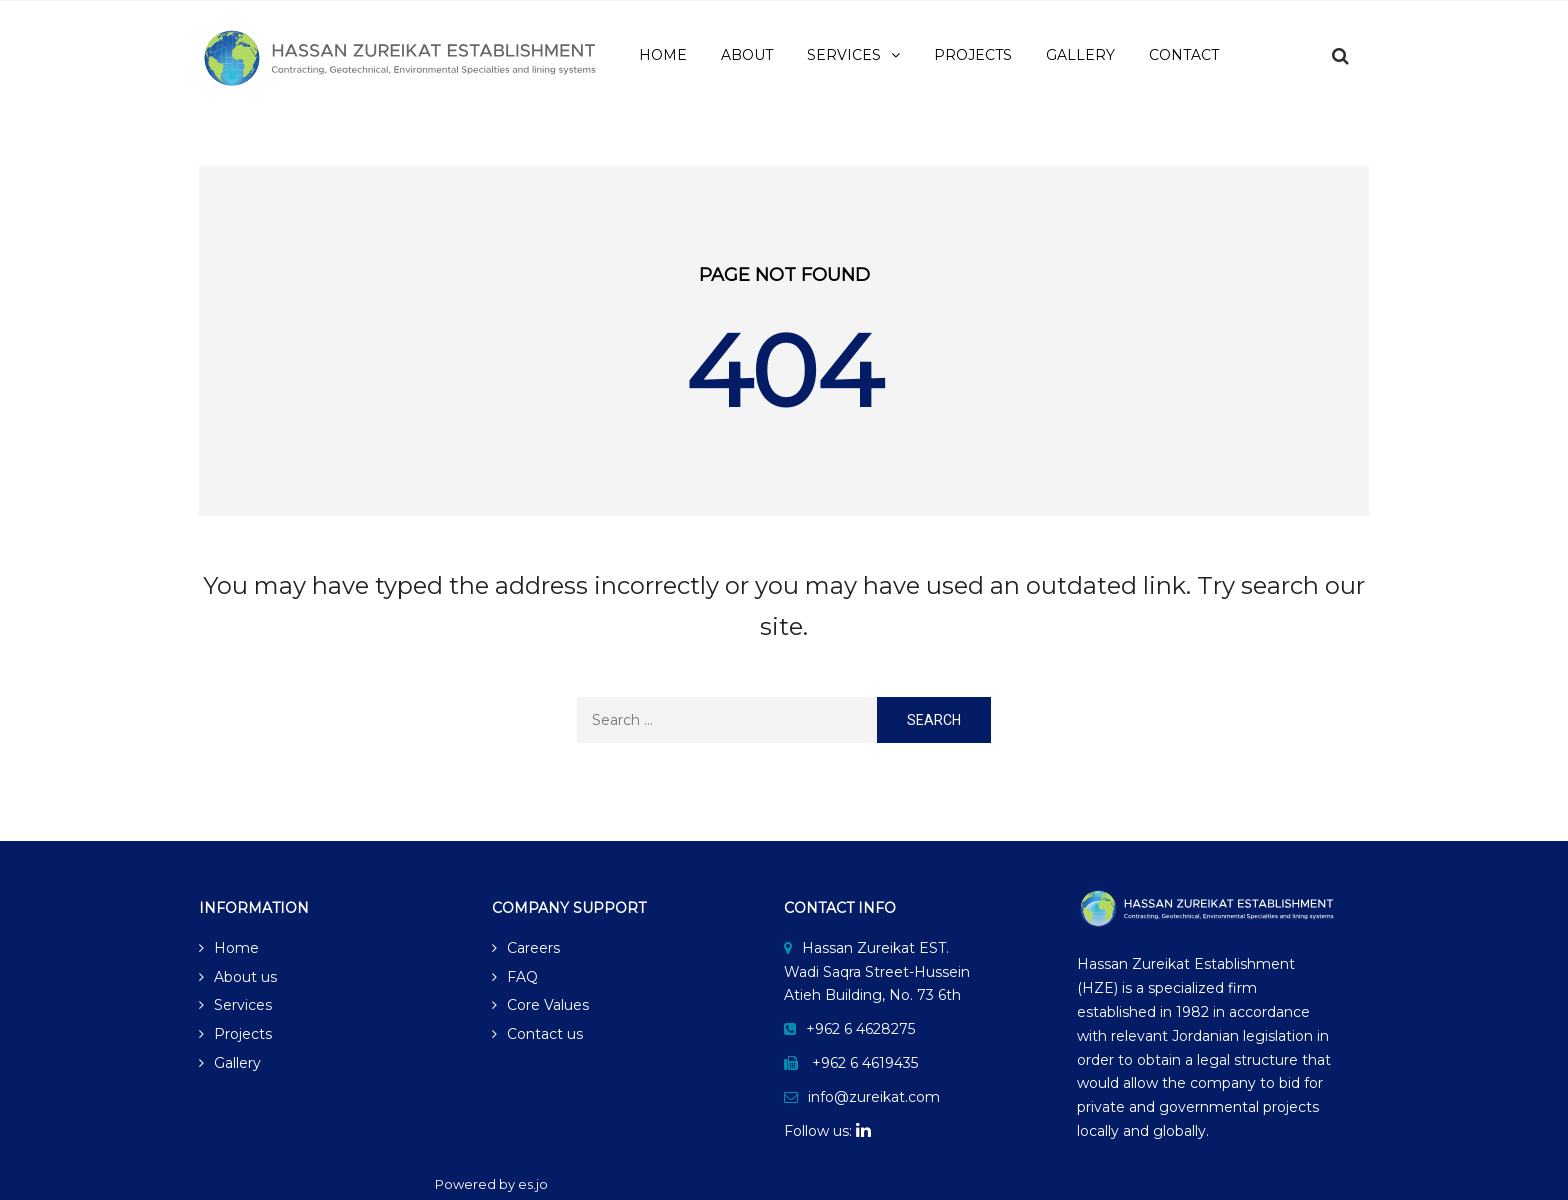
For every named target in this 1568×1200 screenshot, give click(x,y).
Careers (533, 948)
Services (243, 1005)
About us (245, 977)
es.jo (533, 1184)
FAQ (522, 977)
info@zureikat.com (874, 1097)
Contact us (545, 1034)
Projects (243, 1034)
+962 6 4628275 (860, 1029)
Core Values (548, 1005)
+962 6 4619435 (865, 1063)
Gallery (237, 1063)
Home (236, 948)
